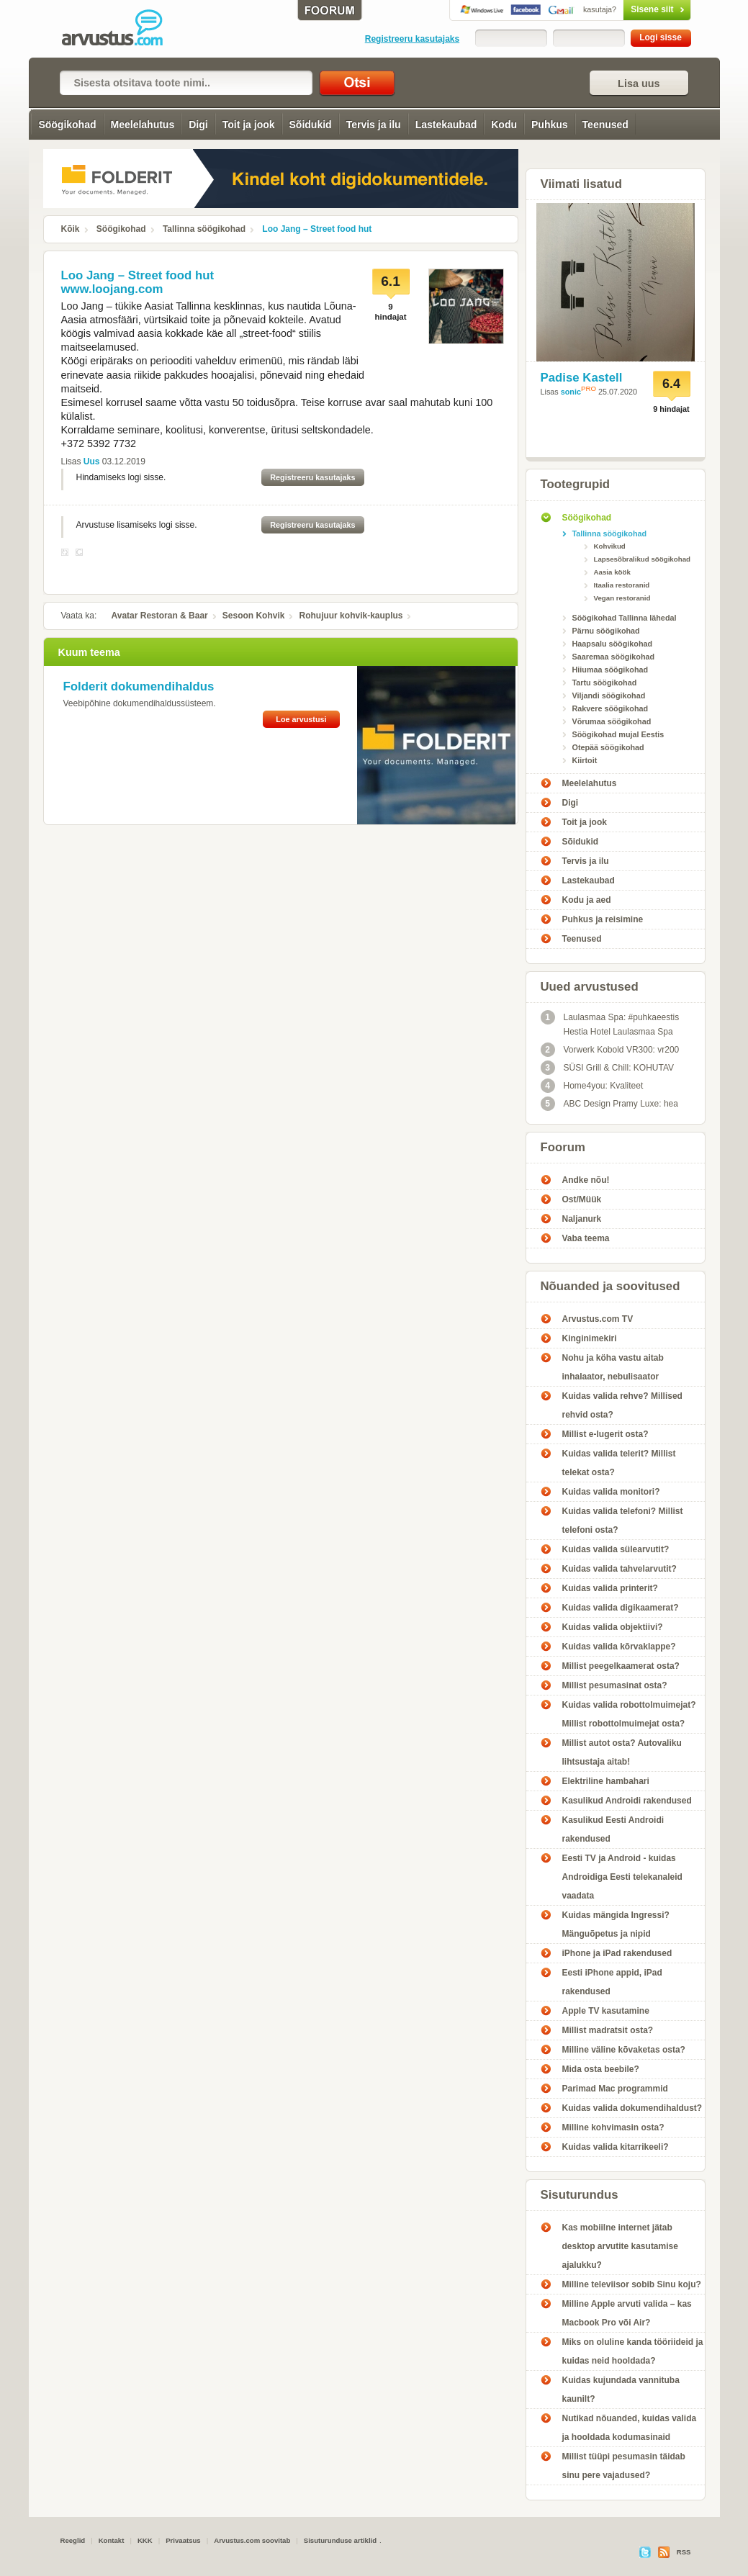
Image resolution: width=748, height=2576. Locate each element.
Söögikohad (67, 124)
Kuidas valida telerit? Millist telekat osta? (619, 1463)
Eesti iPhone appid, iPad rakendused (612, 1982)
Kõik (70, 229)
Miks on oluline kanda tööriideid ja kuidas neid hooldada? (632, 2351)
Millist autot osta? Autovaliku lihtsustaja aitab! (622, 1752)
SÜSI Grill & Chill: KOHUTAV (608, 1067)
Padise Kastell (582, 377)
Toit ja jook (248, 124)
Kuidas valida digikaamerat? (620, 1608)
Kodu (504, 124)
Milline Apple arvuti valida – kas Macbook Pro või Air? (627, 2313)
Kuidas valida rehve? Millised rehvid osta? (622, 1405)
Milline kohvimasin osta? (613, 2127)
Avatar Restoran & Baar (160, 616)
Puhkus (549, 124)
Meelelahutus (143, 124)
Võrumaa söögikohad (612, 721)
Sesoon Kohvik (253, 616)
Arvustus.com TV (598, 1319)
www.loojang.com (112, 289)
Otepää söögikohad (608, 747)
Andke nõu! (586, 1180)
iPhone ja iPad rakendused (617, 1953)
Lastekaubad (446, 124)
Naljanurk (582, 1219)
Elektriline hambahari (605, 1781)
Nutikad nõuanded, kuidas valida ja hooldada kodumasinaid (629, 2427)
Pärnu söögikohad (606, 630)
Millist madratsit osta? (608, 2030)
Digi (198, 124)
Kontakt (112, 2540)
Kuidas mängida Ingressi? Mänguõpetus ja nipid (616, 1924)
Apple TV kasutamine (605, 2011)
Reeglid (73, 2540)
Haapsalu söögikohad (612, 643)
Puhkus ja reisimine (603, 919)
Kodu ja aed (586, 900)
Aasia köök (612, 572)
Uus (92, 461)
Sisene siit (627, 9)
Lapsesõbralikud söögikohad (642, 559)
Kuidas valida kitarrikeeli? (615, 2147)
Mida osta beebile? (600, 2069)
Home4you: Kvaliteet (592, 1085)
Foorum (563, 1147)
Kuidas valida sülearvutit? (616, 1549)
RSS (684, 2552)
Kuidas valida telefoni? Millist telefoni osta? (622, 1520)
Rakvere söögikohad (610, 708)
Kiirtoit (585, 760)
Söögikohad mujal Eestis (618, 734)
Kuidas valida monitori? (611, 1492)
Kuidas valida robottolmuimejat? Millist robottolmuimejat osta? (629, 1714)
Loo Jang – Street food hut (316, 229)
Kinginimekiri (589, 1338)
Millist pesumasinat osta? (614, 1685)
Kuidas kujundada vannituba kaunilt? (621, 2389)
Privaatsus (183, 2540)
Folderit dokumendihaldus (139, 686)
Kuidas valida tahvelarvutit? (619, 1569)
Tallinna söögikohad (204, 229)
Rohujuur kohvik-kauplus (350, 616)
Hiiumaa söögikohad (610, 669)
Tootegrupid (575, 484)
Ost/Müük (582, 1199)
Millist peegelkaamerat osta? (621, 1666)
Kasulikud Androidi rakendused (627, 1801)
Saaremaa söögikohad (613, 656)
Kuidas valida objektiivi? (612, 1627)
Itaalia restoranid (622, 585)
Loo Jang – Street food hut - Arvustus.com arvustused (122, 29)
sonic (571, 391)
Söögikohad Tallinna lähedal (624, 617)
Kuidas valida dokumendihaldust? (632, 2108)
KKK (145, 2540)
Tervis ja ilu (373, 124)
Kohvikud (610, 546)
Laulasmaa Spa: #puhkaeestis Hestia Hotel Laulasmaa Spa (610, 1023)
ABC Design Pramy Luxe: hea (609, 1103)
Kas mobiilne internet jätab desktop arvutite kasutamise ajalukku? (620, 2246)
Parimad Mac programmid (615, 2089)
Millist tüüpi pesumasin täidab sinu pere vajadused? (623, 2465)
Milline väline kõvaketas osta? (623, 2050)
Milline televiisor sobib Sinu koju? (631, 2284)
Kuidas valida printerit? (610, 1588)
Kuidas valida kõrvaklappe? (619, 1646)
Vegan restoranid (622, 598)
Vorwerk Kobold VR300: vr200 (610, 1049)
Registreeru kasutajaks (412, 39)
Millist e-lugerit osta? (605, 1434)
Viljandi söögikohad (609, 695)
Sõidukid (310, 124)
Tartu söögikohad (604, 682)
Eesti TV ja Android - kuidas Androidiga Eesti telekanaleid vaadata (622, 1877)
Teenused (605, 124)
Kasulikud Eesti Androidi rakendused (613, 1829)
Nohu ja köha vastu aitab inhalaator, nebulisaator (613, 1367)
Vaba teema (586, 1238)
